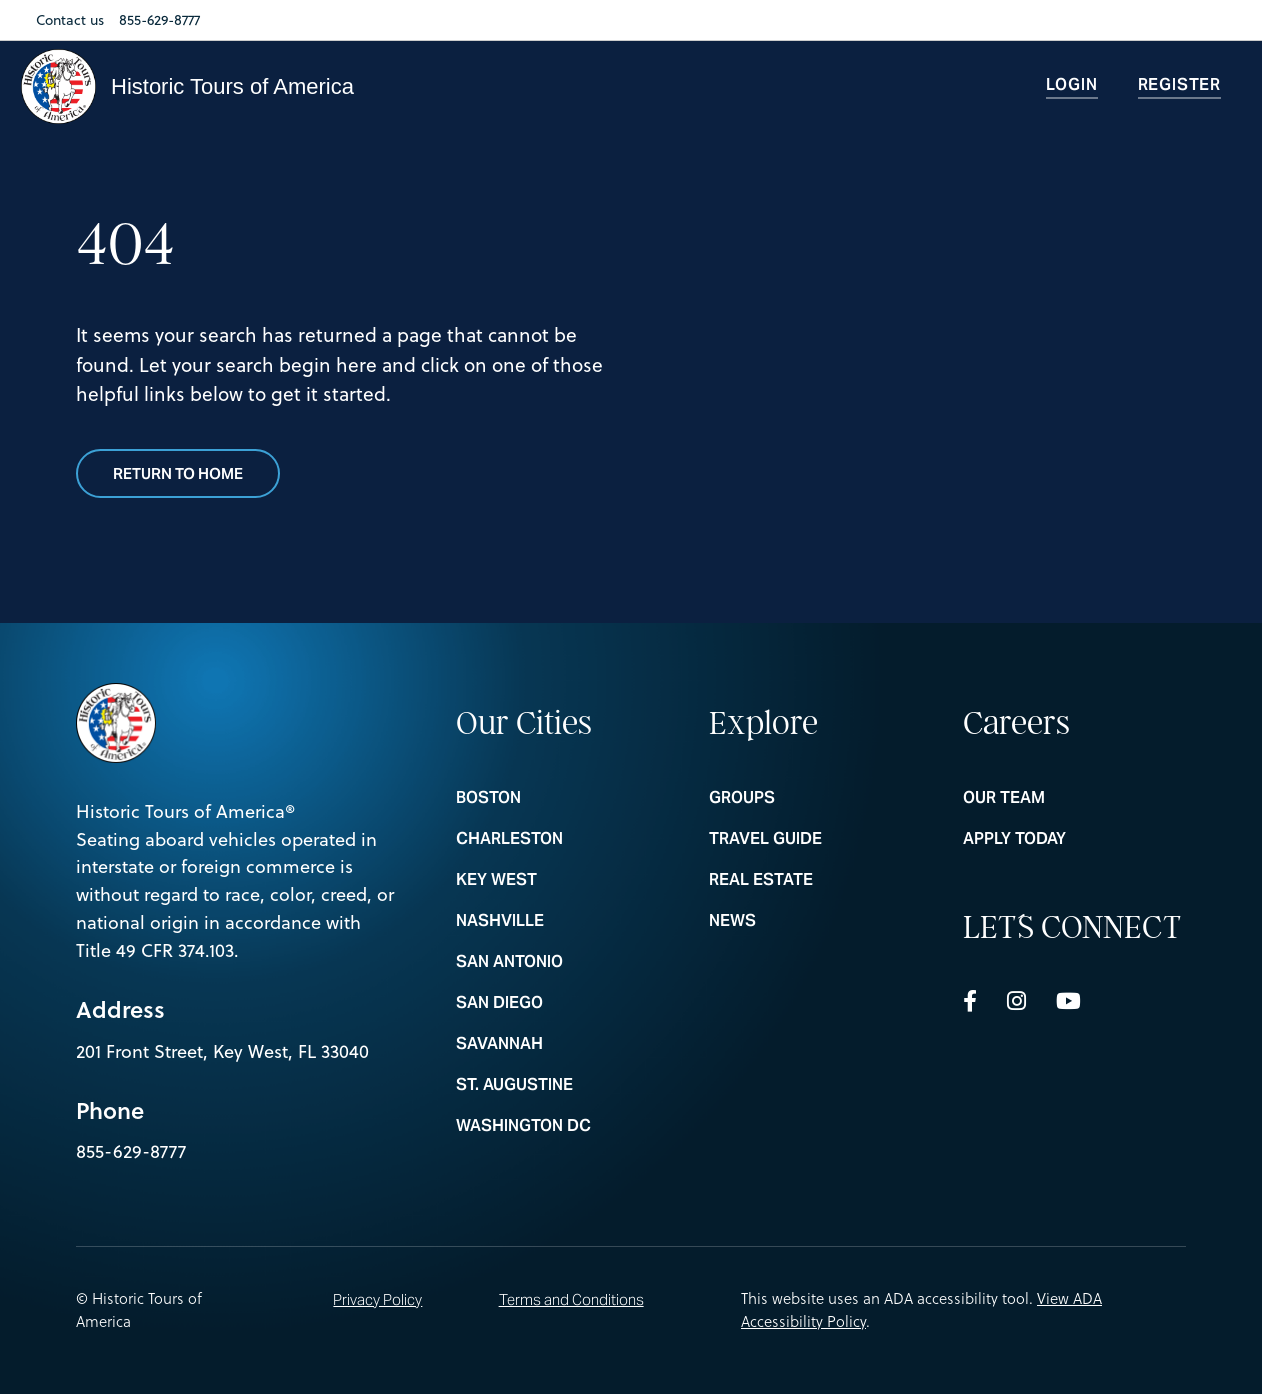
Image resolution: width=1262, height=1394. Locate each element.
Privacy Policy (377, 1299)
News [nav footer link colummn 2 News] (820, 921)
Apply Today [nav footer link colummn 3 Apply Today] (1074, 839)
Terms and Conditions (571, 1299)
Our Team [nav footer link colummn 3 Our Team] (1074, 798)
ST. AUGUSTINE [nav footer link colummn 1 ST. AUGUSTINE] (567, 1085)
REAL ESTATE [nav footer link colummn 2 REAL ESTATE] (820, 880)
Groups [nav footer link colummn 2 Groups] (820, 798)
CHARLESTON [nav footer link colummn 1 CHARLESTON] (567, 839)
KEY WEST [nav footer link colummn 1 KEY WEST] (567, 880)
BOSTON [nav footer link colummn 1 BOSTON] (567, 798)
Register (1179, 84)
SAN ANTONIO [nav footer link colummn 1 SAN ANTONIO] (567, 962)
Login (1072, 84)
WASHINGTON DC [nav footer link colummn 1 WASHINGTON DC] (567, 1126)
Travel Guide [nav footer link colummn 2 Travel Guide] (820, 839)
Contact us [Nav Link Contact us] (70, 20)
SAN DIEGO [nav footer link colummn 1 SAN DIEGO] (567, 1003)
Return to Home (178, 473)
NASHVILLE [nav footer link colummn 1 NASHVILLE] (567, 921)
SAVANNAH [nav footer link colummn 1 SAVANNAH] (567, 1044)
